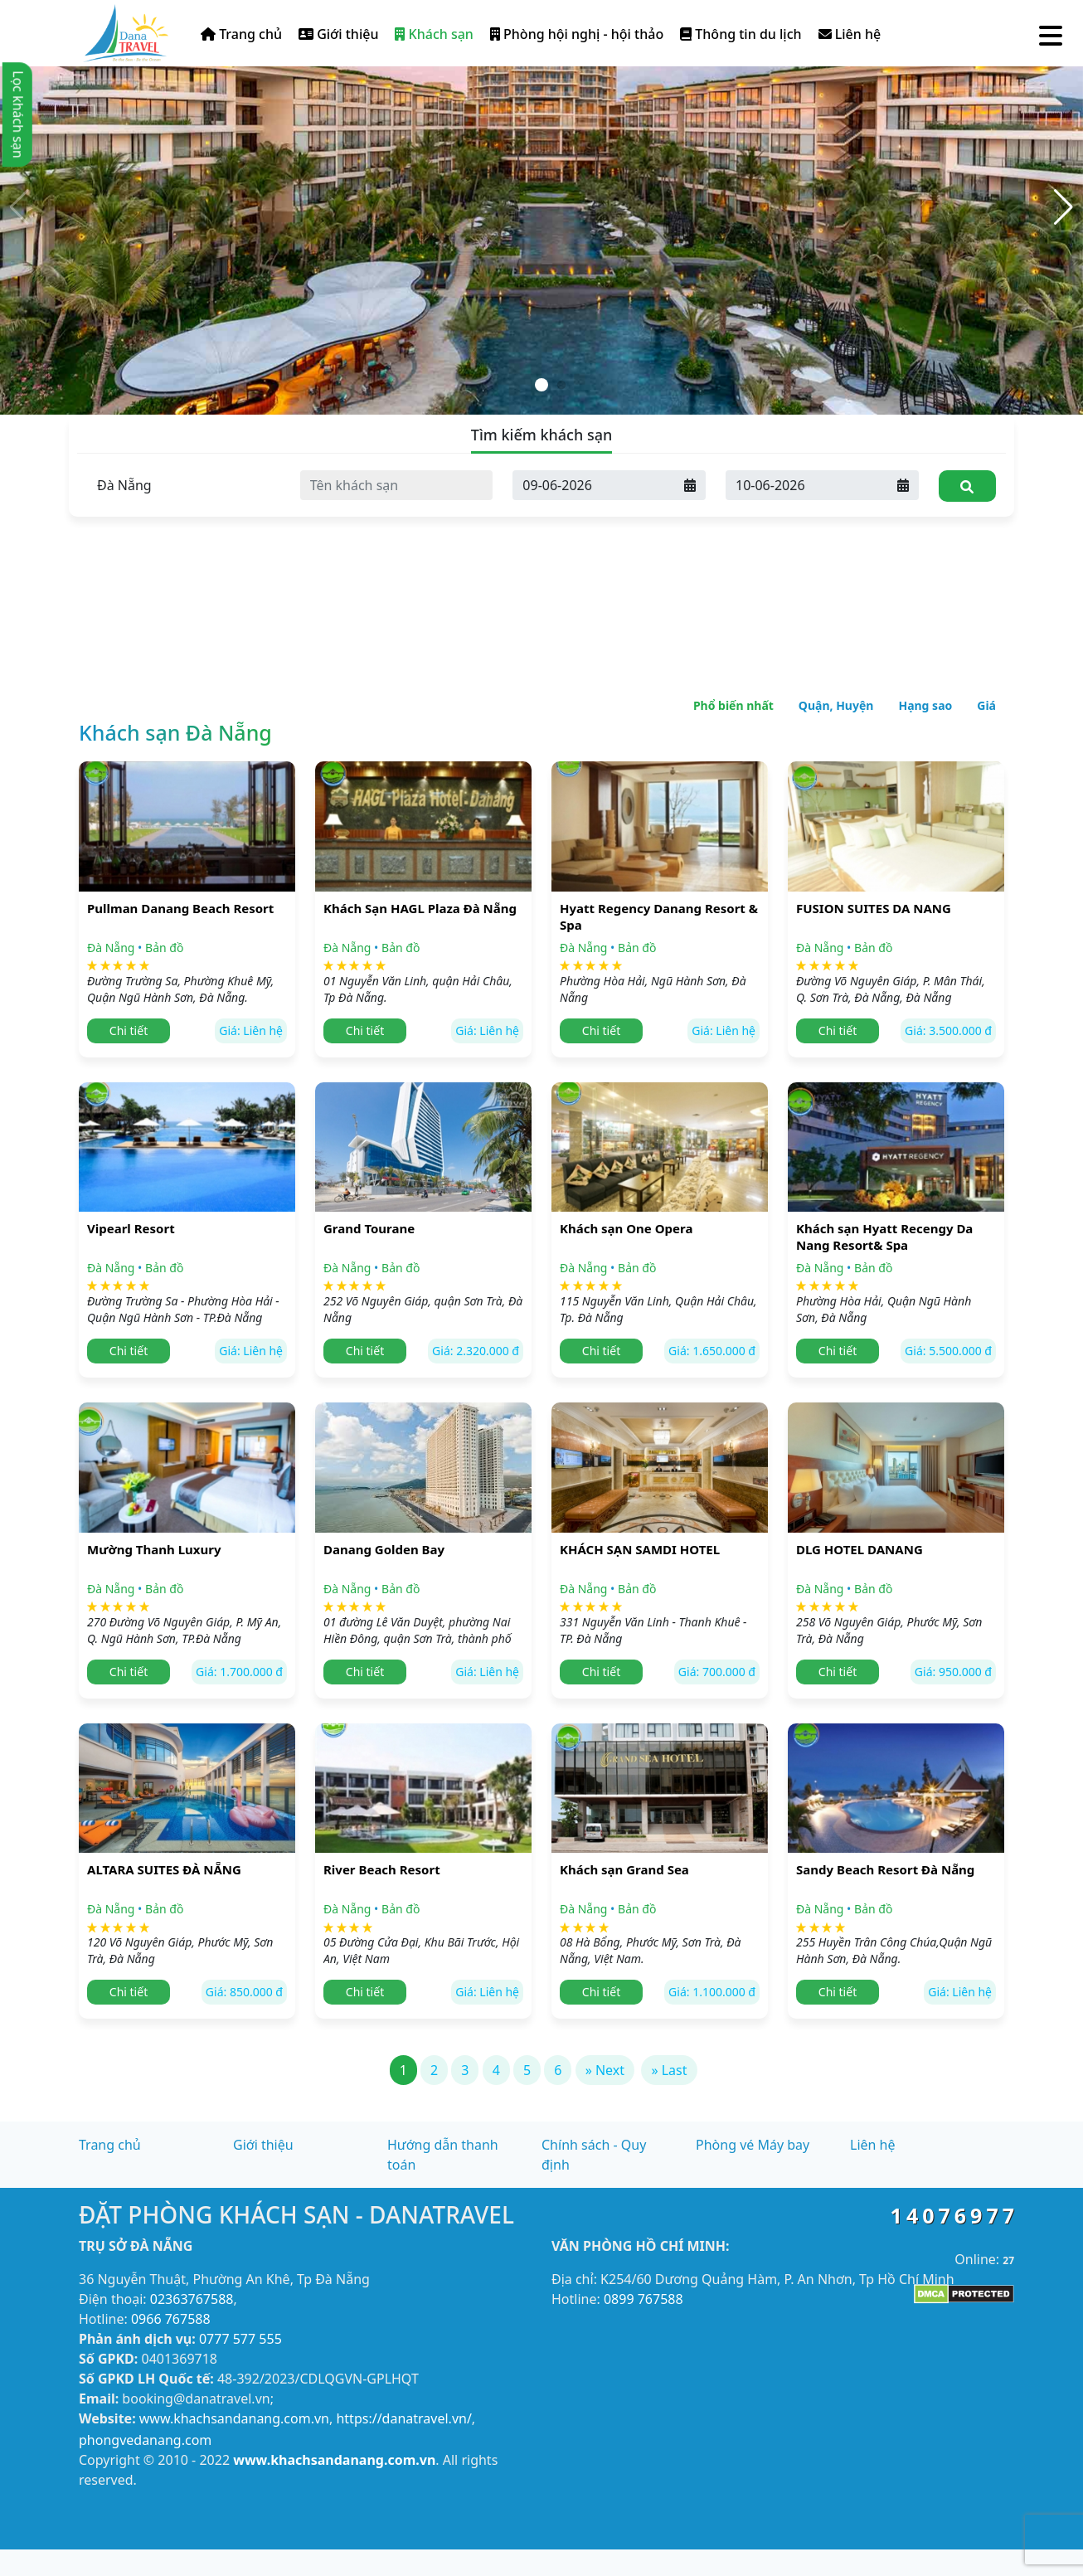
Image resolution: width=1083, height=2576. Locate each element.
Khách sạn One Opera (626, 1228)
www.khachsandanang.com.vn (234, 2418)
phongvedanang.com (145, 2440)
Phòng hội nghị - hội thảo (576, 34)
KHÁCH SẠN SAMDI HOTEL (640, 1549)
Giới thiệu (338, 34)
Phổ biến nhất (733, 705)
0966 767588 (171, 2319)
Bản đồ (164, 947)
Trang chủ (241, 34)
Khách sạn (434, 34)
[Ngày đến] (593, 485)
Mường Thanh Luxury (154, 1549)
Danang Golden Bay (383, 1549)
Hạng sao (925, 705)
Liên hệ (849, 34)
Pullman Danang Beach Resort (180, 908)
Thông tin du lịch (740, 34)
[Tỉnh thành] (183, 485)
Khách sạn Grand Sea (624, 1869)
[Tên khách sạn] (396, 485)
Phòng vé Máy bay (752, 2145)
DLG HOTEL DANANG (859, 1549)
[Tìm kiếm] (967, 486)
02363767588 (192, 2299)
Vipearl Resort (131, 1228)
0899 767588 (643, 2299)
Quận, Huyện (836, 705)
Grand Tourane (369, 1228)
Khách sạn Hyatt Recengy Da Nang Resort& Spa (884, 1236)
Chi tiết (128, 1030)
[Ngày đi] (807, 485)
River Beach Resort (381, 1869)
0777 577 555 (240, 2339)
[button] (1063, 207)
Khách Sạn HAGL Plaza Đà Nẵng (420, 908)
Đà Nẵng (110, 947)
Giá (986, 705)
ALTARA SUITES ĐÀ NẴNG (164, 1869)
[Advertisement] (541, 539)
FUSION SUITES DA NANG (873, 908)
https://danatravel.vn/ (403, 2418)
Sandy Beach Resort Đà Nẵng (885, 1869)
